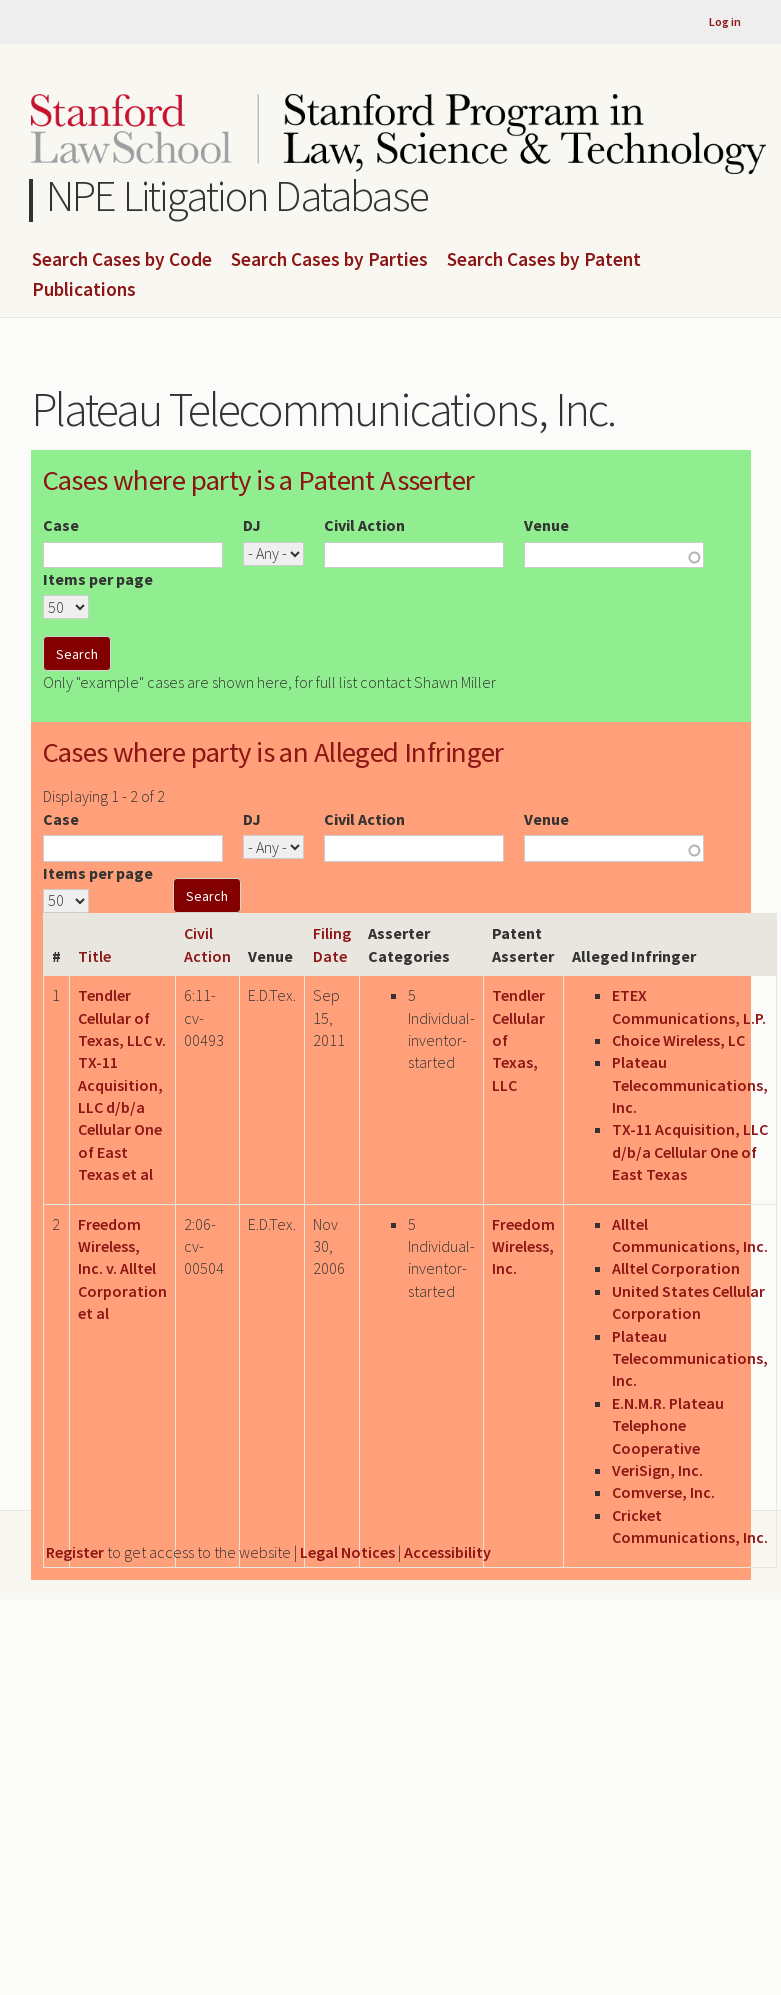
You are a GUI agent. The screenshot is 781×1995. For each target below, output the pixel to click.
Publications (84, 290)
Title (94, 956)
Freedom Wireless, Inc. (523, 1246)
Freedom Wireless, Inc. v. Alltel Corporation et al (122, 1269)
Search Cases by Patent (544, 260)
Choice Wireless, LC (678, 1040)
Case (61, 525)
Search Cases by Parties (329, 260)
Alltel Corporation (676, 1268)
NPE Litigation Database (237, 195)
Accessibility (447, 1552)
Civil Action (364, 525)
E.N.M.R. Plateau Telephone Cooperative (668, 1425)
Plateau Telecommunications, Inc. (690, 1084)
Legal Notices (347, 1552)
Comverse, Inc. (663, 1492)
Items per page (98, 579)
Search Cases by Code (122, 260)
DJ (252, 525)
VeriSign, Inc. (657, 1470)
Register (75, 1552)
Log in (725, 21)
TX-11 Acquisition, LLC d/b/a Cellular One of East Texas (690, 1151)
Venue (546, 525)
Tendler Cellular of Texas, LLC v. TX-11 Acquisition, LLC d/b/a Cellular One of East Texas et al (122, 1084)
